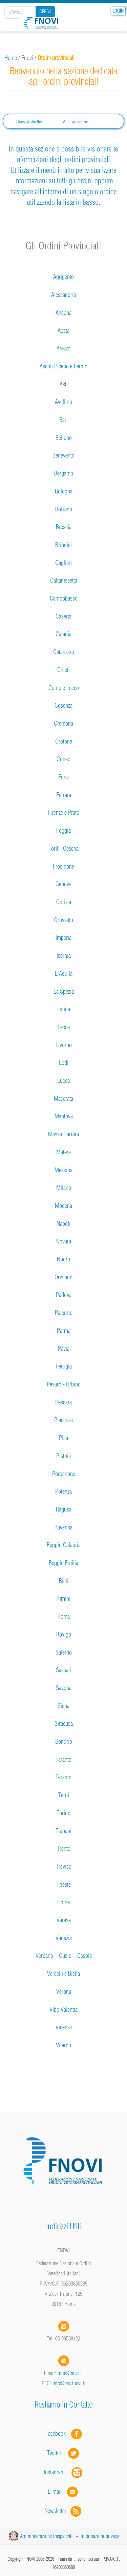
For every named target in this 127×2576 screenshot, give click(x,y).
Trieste (64, 1884)
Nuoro (63, 1259)
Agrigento (63, 277)
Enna (63, 777)
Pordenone (63, 1474)
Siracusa (64, 1723)
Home (10, 58)
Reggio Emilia (63, 1563)
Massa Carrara (63, 1134)
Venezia (64, 1938)
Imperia (63, 937)
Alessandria (63, 295)
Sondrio (63, 1741)
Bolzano (63, 509)
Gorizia (63, 902)
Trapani (63, 1831)
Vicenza (64, 2027)
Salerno (64, 1652)
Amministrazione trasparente (46, 2536)
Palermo (63, 1313)
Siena (63, 1706)
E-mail (55, 2491)
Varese (64, 1920)
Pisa (63, 1438)
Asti (64, 384)
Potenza (63, 1491)
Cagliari (63, 563)
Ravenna (63, 1527)
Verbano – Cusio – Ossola (64, 1956)
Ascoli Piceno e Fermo (63, 366)
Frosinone (63, 866)
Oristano (63, 1277)
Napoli (63, 1224)
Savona (63, 1688)
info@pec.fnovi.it (69, 2383)
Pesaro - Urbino (64, 1384)
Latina (63, 1009)
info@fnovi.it (70, 2373)
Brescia (63, 527)
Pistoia (63, 1456)
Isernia (64, 955)
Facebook (57, 2433)
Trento (63, 1848)
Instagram (64, 2472)
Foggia (63, 830)
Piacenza (63, 1420)
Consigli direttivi (29, 122)
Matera (63, 1152)
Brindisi (63, 545)
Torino (63, 1813)
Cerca (45, 11)
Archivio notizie (75, 122)
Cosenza (63, 705)
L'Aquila (63, 973)
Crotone (63, 741)
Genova (63, 884)
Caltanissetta (63, 580)
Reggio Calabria (64, 1545)
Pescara (63, 1402)
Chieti (63, 670)
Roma (64, 1616)
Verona (63, 1991)
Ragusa (63, 1509)
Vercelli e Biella (63, 1973)
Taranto (63, 1759)
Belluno (64, 438)
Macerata (63, 1098)
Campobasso (64, 598)
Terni (63, 1795)
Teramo (63, 1777)
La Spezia (64, 991)
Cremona (63, 723)
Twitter (63, 2453)
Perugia (64, 1366)
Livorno (64, 1045)
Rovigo (63, 1634)
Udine (63, 1902)
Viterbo (63, 2045)
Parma (63, 1331)
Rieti (63, 1581)
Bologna (63, 491)
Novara (63, 1241)
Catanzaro (63, 652)
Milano (63, 1188)
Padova (63, 1295)
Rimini (63, 1598)
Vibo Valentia (63, 2009)
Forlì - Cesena (63, 848)
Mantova (64, 1116)
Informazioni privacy (100, 2536)
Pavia (63, 1349)
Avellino (63, 402)
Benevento (63, 455)
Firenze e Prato (63, 812)
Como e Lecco (63, 688)
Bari (63, 420)
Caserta (63, 616)
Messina (63, 1170)
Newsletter (63, 2511)
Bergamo (63, 473)
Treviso (63, 1866)
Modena (63, 1206)
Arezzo (63, 348)
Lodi (63, 1063)
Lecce (64, 1027)
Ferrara (63, 795)
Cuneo (63, 759)
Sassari (63, 1670)
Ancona (63, 313)
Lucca (63, 1080)
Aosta (63, 330)
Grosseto (63, 920)
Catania (63, 634)
